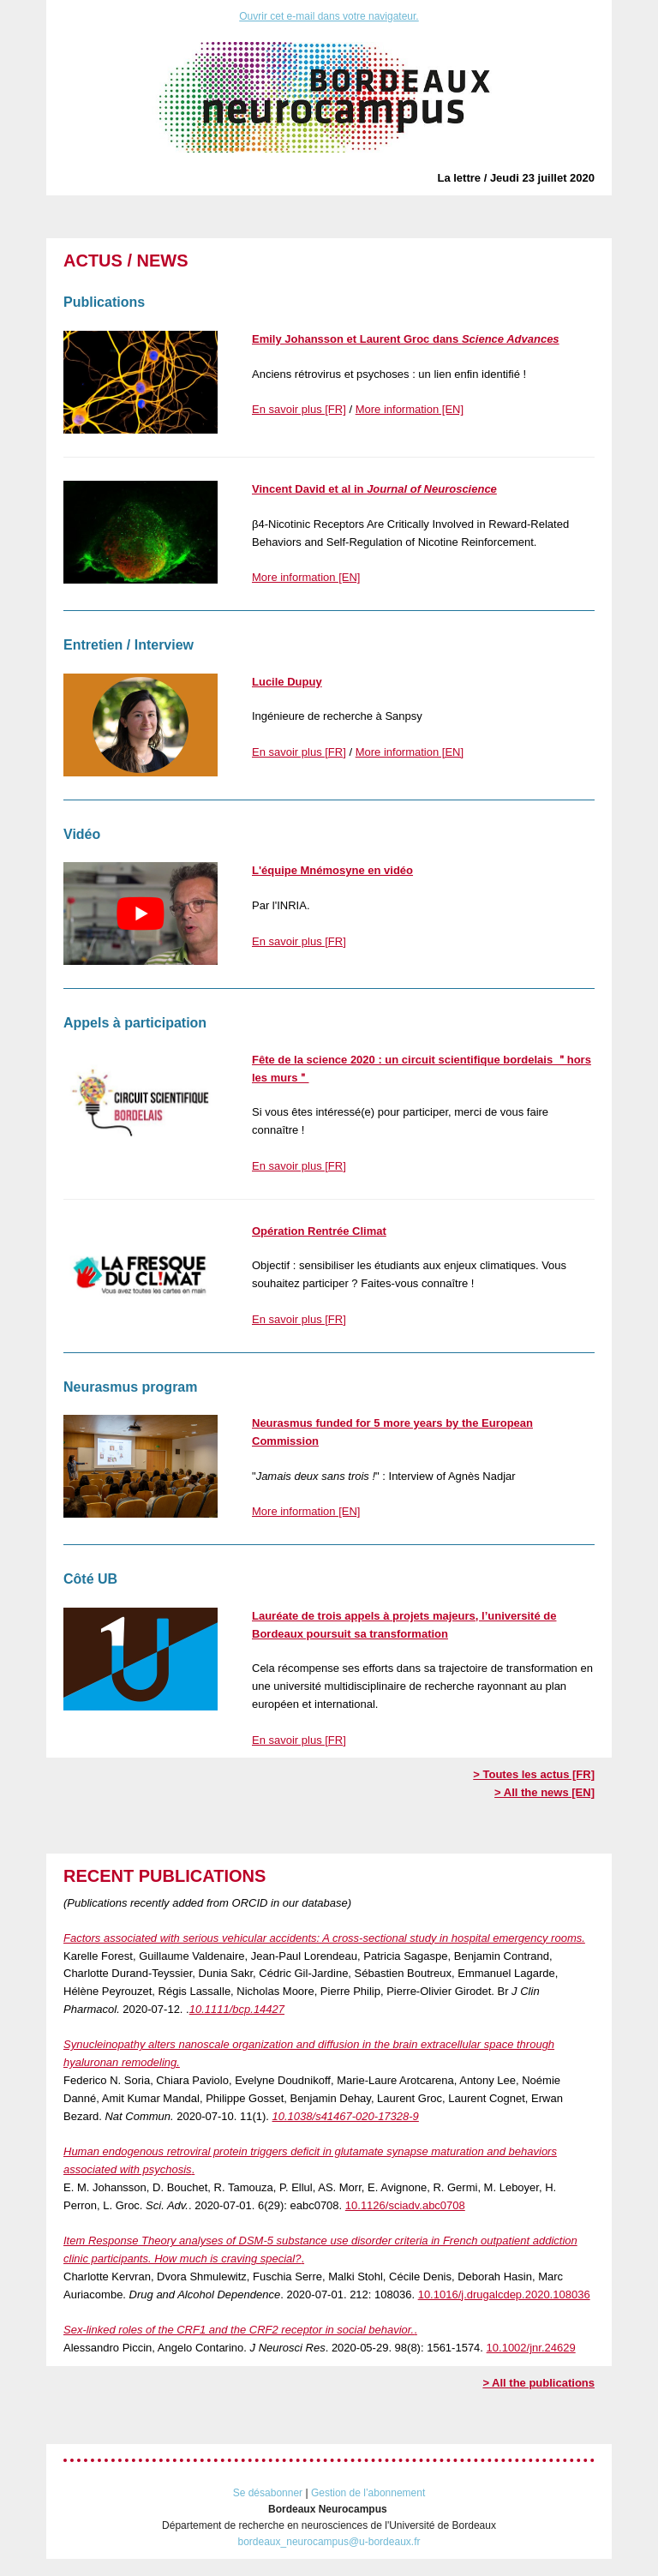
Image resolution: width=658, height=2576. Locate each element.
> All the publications (538, 2382)
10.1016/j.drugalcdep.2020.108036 (504, 2294)
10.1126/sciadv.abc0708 (405, 2205)
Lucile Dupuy (287, 681)
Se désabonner (267, 2493)
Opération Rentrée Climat (319, 1231)
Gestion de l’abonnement (368, 2493)
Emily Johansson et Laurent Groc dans (405, 338)
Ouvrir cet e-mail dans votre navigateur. (328, 16)
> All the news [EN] (544, 1792)
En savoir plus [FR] (299, 409)
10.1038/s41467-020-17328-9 (345, 2116)
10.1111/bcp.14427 (236, 2009)
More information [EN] (410, 409)
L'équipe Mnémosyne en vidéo (332, 870)
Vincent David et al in (374, 488)
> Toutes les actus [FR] (534, 1774)
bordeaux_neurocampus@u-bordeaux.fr (329, 2542)
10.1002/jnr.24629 (531, 2347)
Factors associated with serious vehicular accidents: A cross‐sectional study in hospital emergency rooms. (324, 1938)
